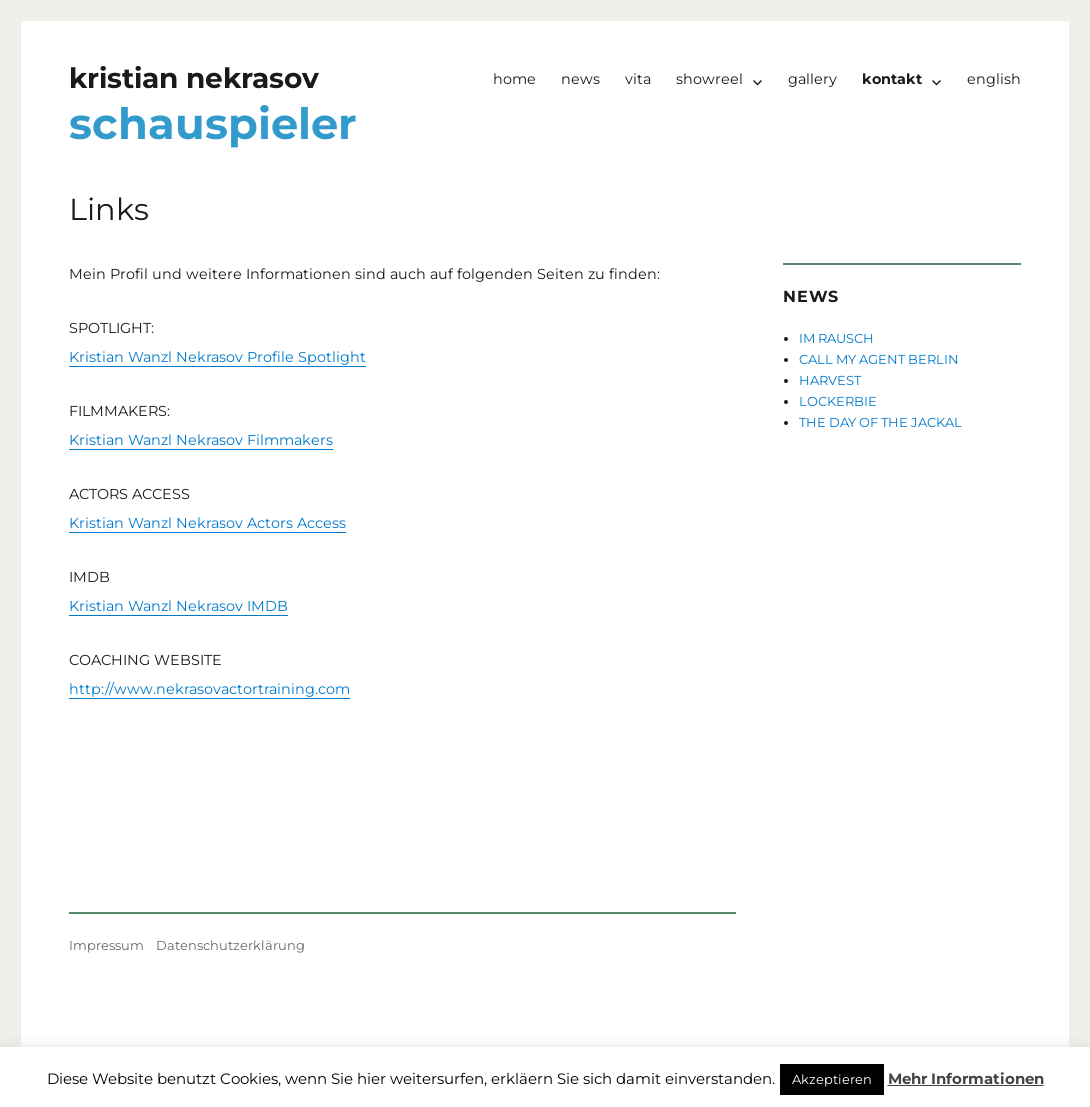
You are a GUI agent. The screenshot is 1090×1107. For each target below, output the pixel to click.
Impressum (106, 945)
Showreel (709, 79)
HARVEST (830, 380)
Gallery (812, 79)
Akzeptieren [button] (832, 1079)
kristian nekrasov (194, 78)
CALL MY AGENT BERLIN (879, 359)
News (580, 79)
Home (514, 79)
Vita (638, 79)
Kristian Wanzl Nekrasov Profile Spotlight (217, 357)
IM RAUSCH (836, 338)
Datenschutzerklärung (230, 945)
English (994, 79)
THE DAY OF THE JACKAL (880, 422)
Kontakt (892, 79)
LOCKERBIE (838, 401)
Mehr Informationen (966, 1078)
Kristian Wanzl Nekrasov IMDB (178, 606)
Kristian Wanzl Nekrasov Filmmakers (201, 440)
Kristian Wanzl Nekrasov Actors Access (207, 523)
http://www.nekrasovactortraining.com (209, 689)
